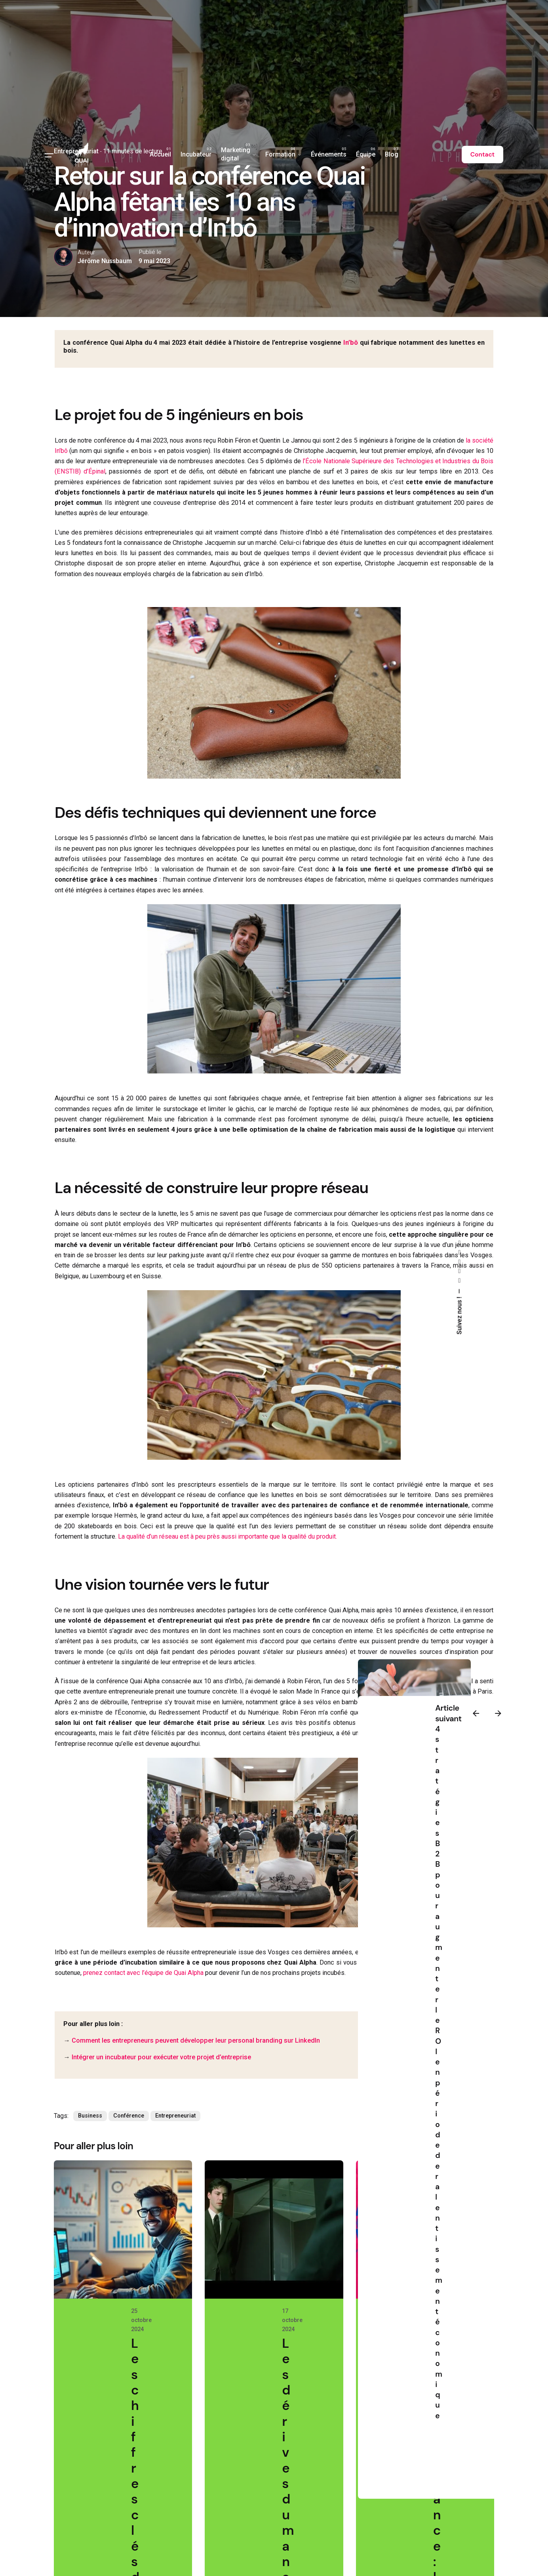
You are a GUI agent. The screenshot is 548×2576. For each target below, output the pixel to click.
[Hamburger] (49, 155)
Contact (482, 154)
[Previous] (476, 1713)
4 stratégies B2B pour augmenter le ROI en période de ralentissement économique (438, 2072)
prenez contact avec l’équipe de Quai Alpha (143, 1972)
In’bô (350, 342)
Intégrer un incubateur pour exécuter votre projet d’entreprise (161, 2057)
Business (90, 2115)
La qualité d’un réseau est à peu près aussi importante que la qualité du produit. (227, 1536)
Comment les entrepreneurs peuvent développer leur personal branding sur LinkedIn (196, 2040)
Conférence (128, 2115)
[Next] (498, 1713)
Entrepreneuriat (175, 2115)
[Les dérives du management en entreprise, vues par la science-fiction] (274, 2229)
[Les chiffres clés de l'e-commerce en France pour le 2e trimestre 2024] (123, 2229)
